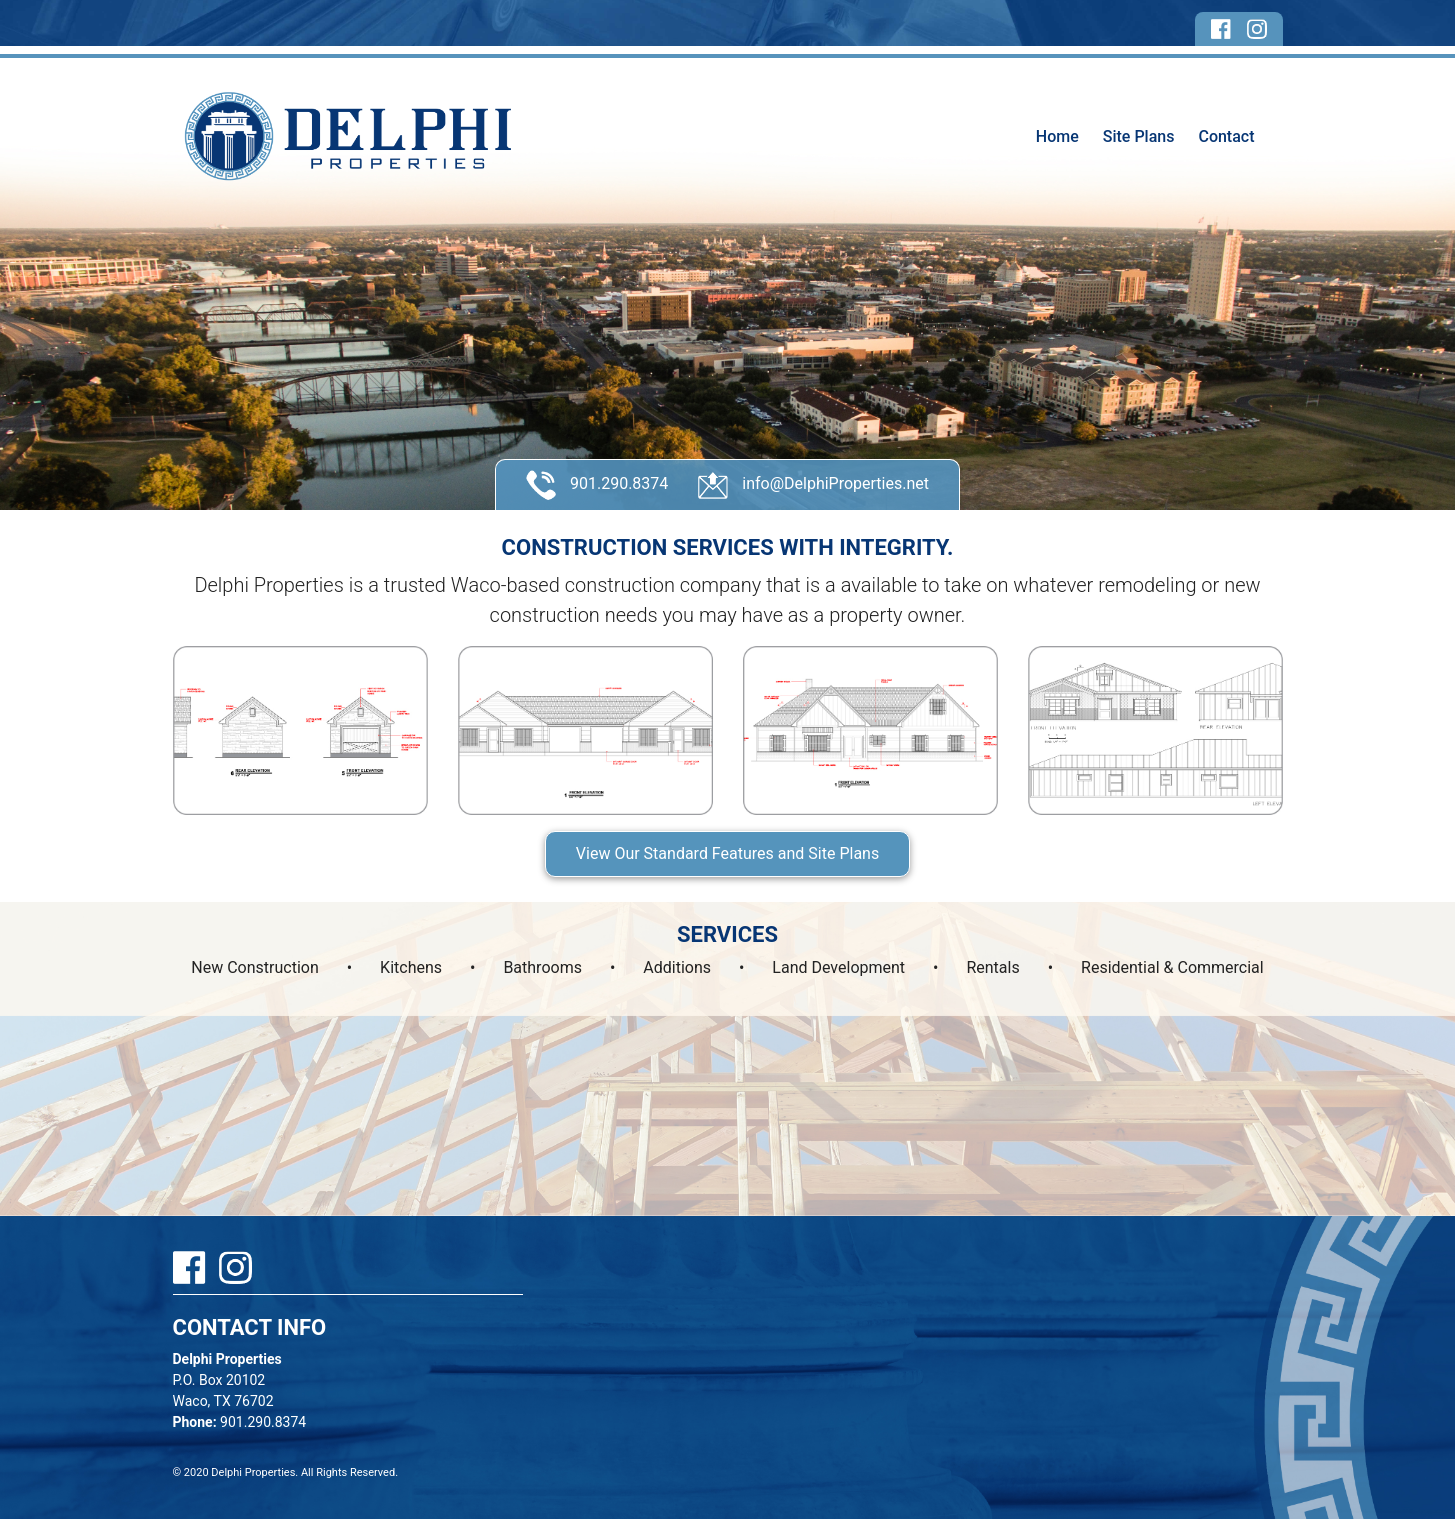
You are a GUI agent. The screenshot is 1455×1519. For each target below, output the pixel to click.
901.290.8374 (597, 485)
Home (1057, 136)
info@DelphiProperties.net (813, 485)
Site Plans (1139, 136)
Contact (1226, 136)
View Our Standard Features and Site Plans (727, 853)
